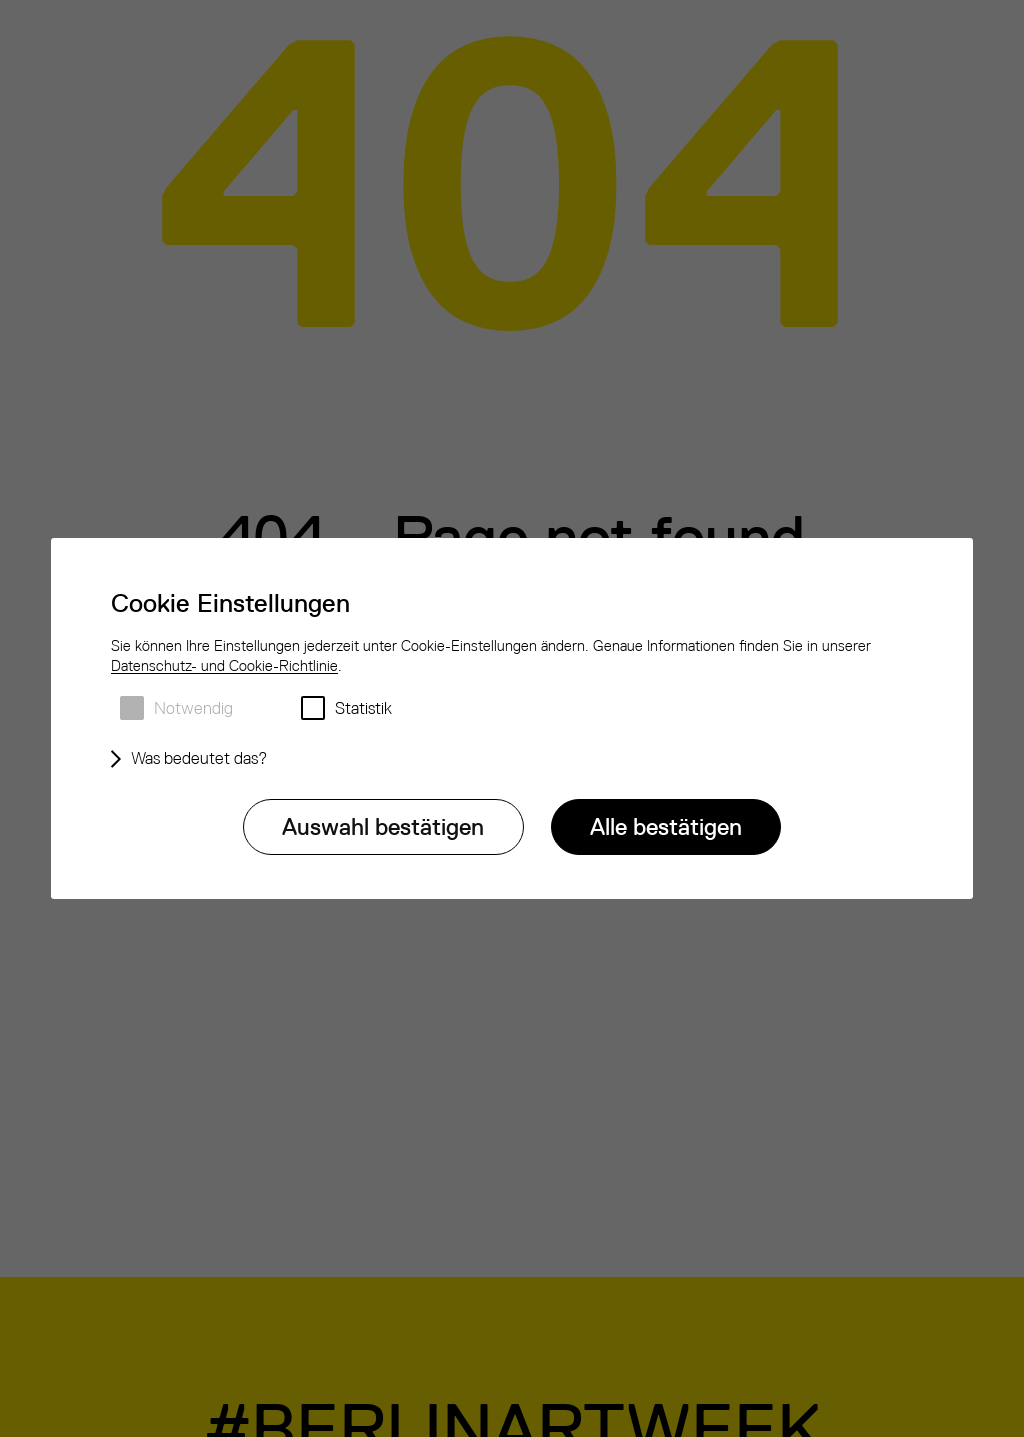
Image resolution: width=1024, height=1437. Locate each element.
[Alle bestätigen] (666, 827)
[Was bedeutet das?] (194, 759)
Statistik (363, 708)
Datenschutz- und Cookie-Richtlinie (224, 665)
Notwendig (193, 708)
